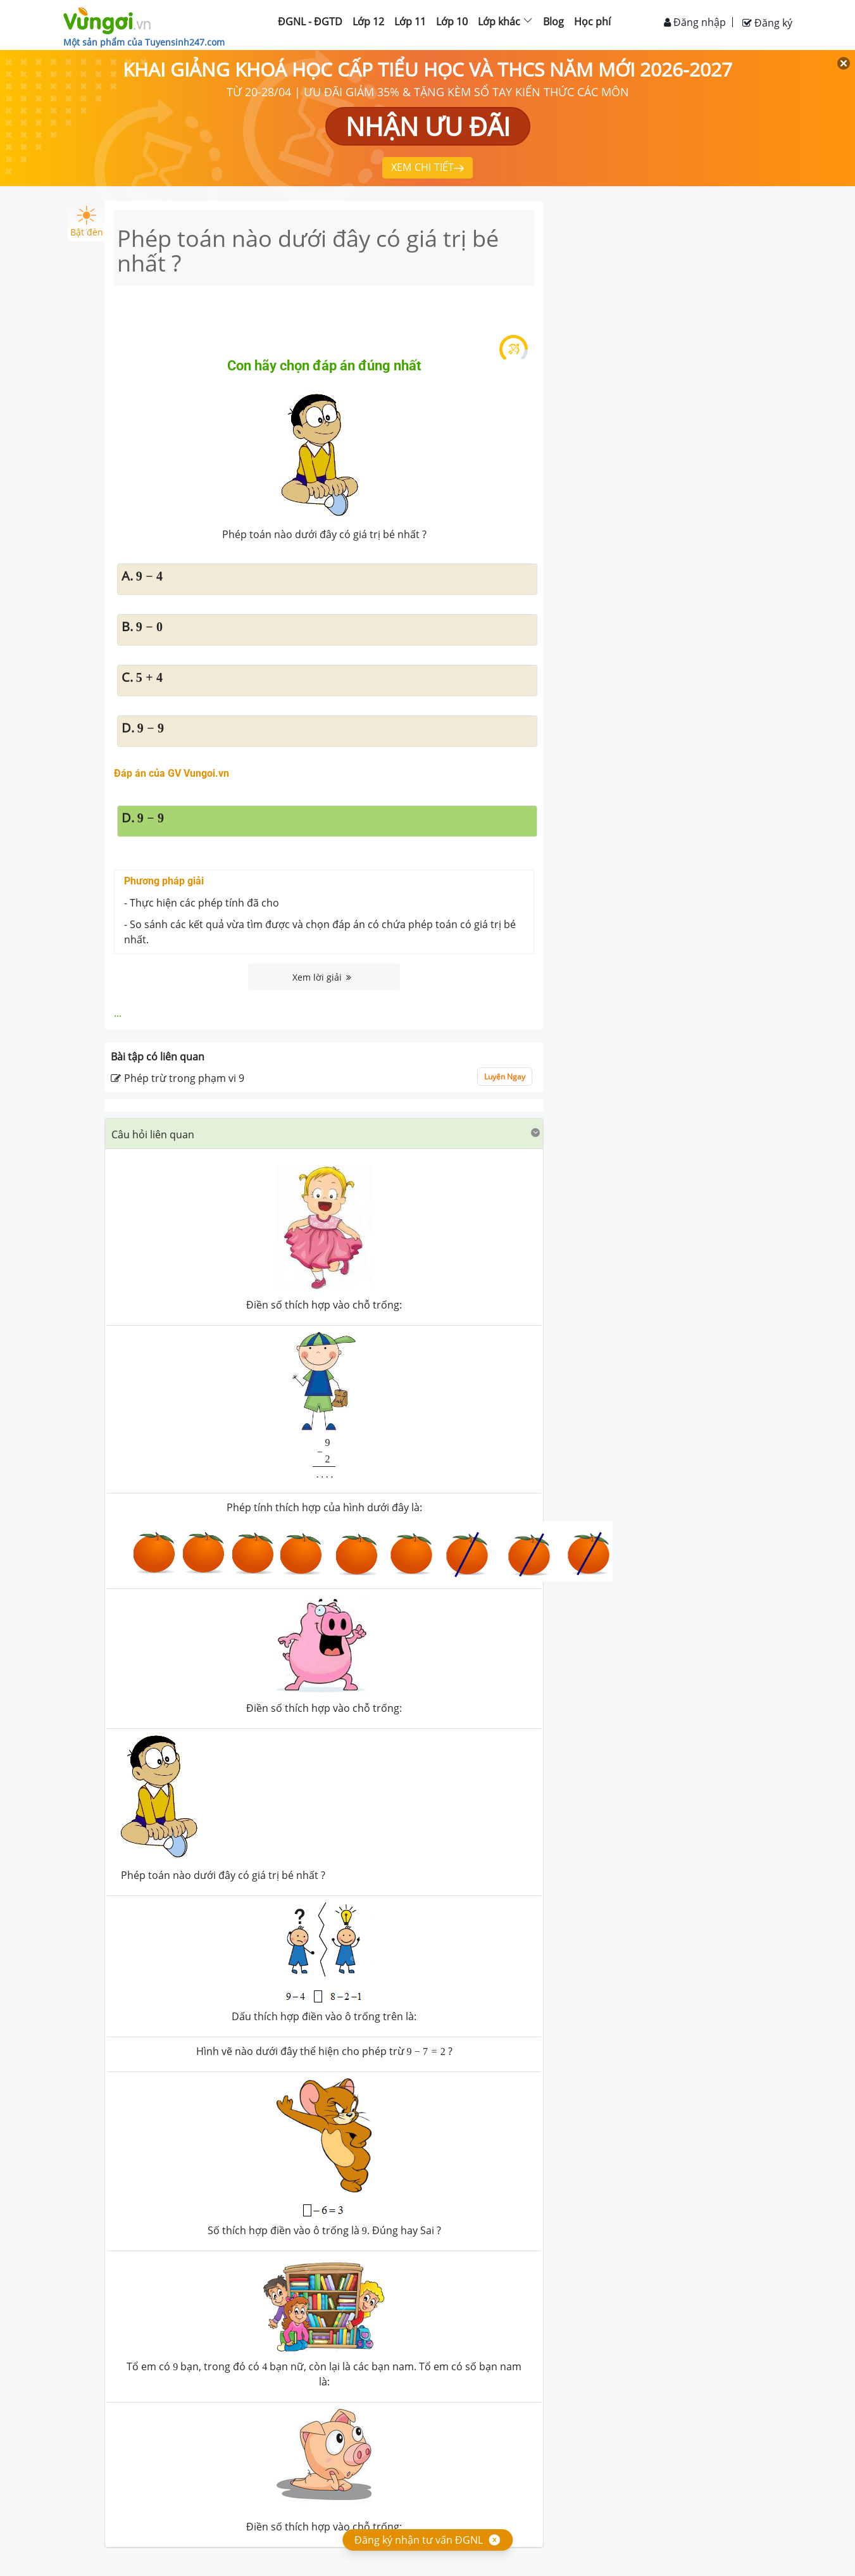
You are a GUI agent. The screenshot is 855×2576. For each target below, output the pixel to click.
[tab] (324, 1134)
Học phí (592, 21)
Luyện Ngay (504, 1076)
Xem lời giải (321, 977)
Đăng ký (767, 23)
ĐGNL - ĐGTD (310, 21)
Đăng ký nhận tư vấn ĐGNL (418, 2540)
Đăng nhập (695, 22)
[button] (324, 1133)
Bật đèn (86, 222)
